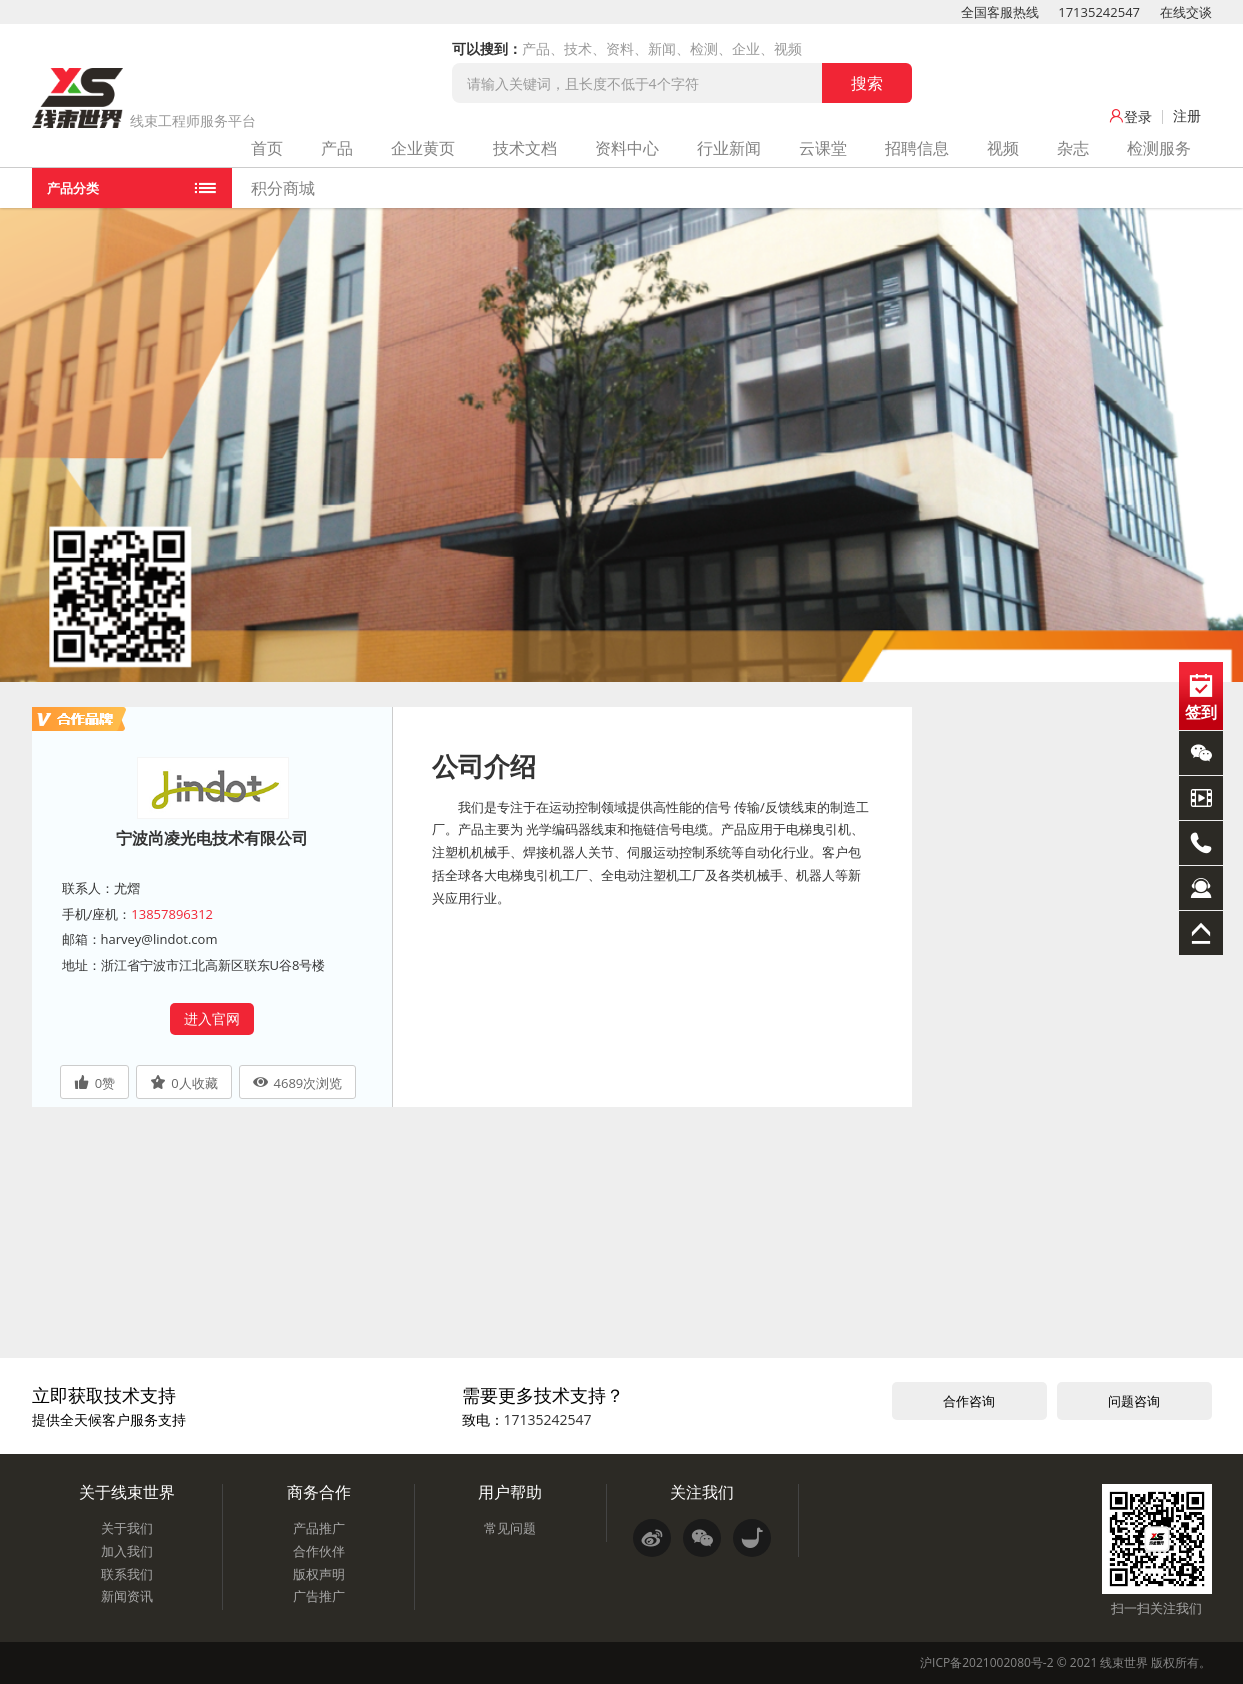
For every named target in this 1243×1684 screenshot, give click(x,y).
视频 (1003, 148)
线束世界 (1124, 1662)
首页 (267, 148)
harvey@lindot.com (159, 939)
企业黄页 (423, 148)
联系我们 (127, 1574)
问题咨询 (1134, 1401)
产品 (337, 148)
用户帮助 (510, 1492)
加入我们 (127, 1551)
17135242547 (1099, 12)
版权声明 (319, 1574)
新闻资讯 (127, 1596)
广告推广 (319, 1596)
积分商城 (283, 188)
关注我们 (702, 1492)
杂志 (1073, 148)
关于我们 (127, 1528)
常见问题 (510, 1528)
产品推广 (319, 1528)
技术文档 (525, 148)
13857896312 (172, 914)
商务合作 (319, 1492)
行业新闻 (729, 148)
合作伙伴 (319, 1551)
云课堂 (823, 148)
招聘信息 (917, 148)
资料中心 (627, 148)
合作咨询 (969, 1401)
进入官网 (212, 1018)
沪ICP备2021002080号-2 (986, 1662)
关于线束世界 (127, 1492)
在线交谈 (1186, 12)
